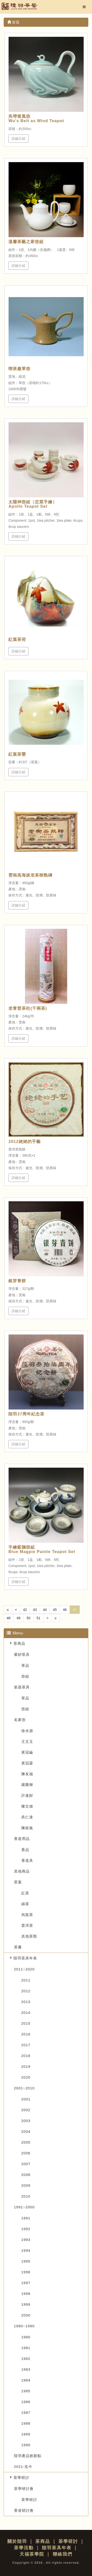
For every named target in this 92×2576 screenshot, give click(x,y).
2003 (25, 2121)
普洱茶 (27, 1925)
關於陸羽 (17, 2541)
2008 (25, 2175)
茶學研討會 (24, 2488)
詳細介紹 (18, 139)
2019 (25, 2066)
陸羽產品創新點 (27, 2456)
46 (65, 1610)
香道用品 (22, 1839)
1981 (25, 2348)
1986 (25, 2402)
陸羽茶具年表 (25, 1958)
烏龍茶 (27, 1915)
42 (25, 1610)
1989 (25, 2434)
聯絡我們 (62, 2554)
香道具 (27, 1860)
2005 (25, 2142)
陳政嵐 (27, 1828)
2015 (25, 2023)
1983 (25, 2369)
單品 (25, 1665)
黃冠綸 (27, 1752)
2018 (25, 2056)
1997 (25, 2283)
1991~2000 (24, 2207)
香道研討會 (24, 2510)
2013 (25, 2002)
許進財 (27, 1795)
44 (45, 1610)
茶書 (18, 1947)
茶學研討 (21, 2477)
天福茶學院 (32, 2554)
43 (35, 1610)
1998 (25, 2293)
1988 (25, 2423)
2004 (25, 2131)
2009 (25, 2185)
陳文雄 (27, 1806)
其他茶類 (29, 1936)
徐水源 (27, 1731)
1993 (25, 2240)
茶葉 (18, 1882)
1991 (25, 2218)
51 (38, 1618)
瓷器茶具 (22, 1687)
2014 (25, 2012)
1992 (25, 2229)
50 (28, 1618)
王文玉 (27, 1741)
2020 (25, 2077)
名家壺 (20, 1720)
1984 (25, 2380)
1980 (25, 2337)
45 (55, 1610)
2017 (25, 2045)
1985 (25, 2391)
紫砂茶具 (22, 1654)
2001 (25, 2099)
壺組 (25, 1676)
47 (75, 1610)
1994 (25, 2250)
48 (9, 1618)
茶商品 (19, 1643)
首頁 (13, 22)
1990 (25, 2445)
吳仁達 (27, 1817)
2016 (25, 2034)
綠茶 (25, 1904)
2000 (25, 2315)
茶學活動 (24, 2547)
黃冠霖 (27, 1763)
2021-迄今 (23, 2466)
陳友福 (27, 1774)
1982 (25, 2358)
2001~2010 (24, 2088)
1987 (25, 2412)
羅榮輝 (27, 1785)
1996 (25, 2272)
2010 (25, 2196)
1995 (25, 2261)
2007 (25, 2164)
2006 (25, 2153)
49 (19, 1618)
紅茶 (25, 1893)
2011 (25, 1980)
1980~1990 (24, 2326)
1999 (25, 2304)
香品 (25, 1850)
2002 (25, 2110)
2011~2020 (24, 1969)
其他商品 (22, 1871)
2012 (25, 1991)
